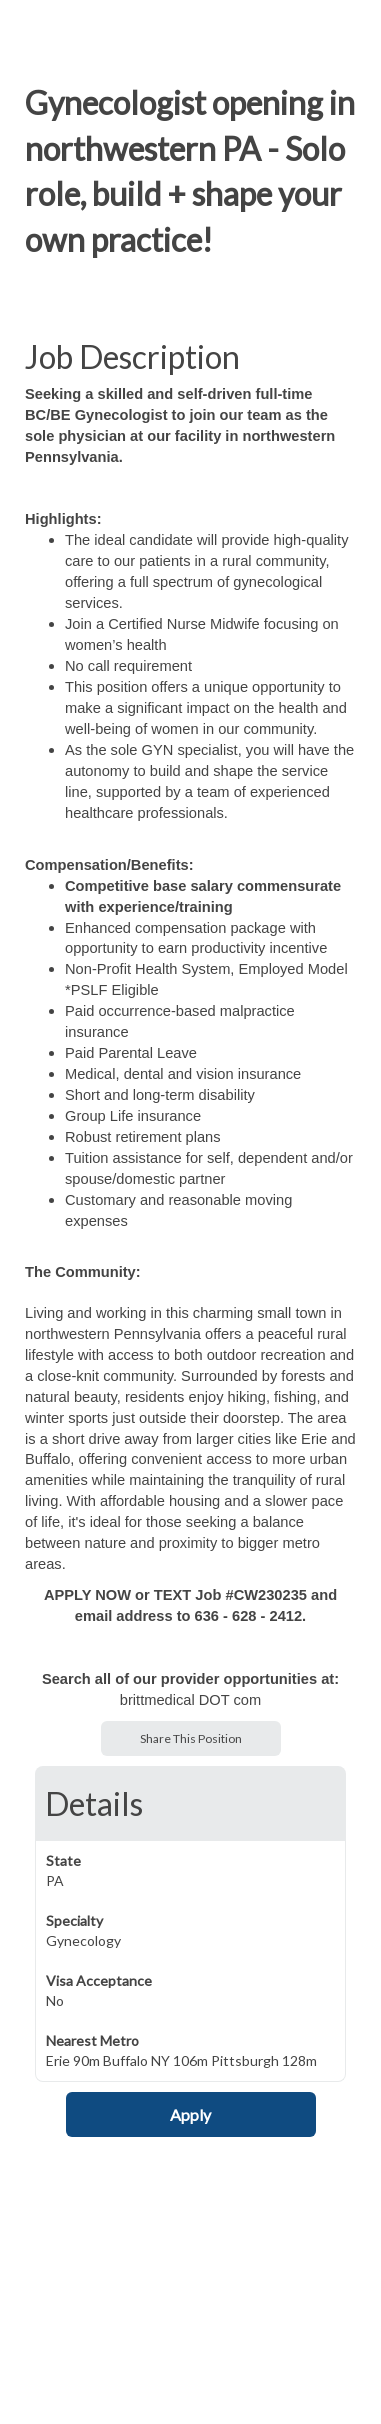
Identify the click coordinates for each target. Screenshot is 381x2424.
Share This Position (191, 1738)
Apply (190, 2114)
